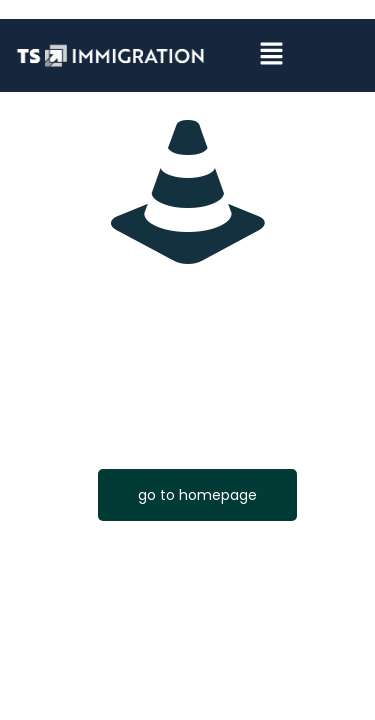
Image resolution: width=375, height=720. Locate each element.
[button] (272, 56)
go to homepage (197, 495)
